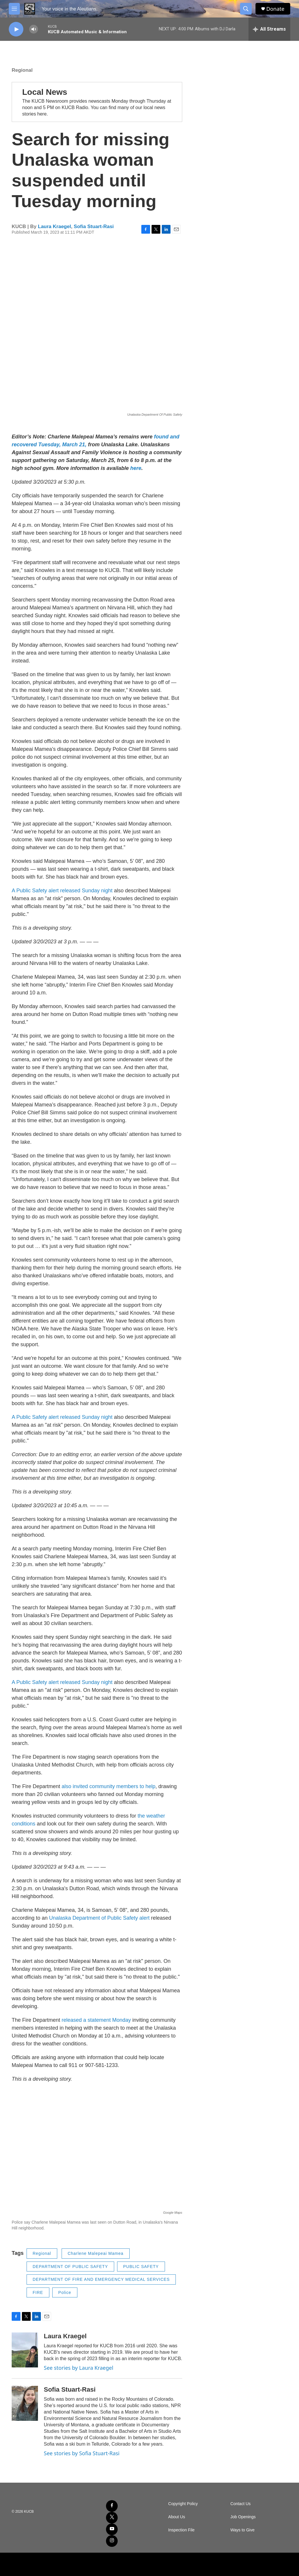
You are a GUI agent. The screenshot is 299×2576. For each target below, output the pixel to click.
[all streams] (269, 29)
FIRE (38, 2292)
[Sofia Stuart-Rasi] (25, 2403)
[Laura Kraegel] (25, 2349)
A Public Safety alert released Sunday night (62, 890)
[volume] (34, 29)
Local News (44, 92)
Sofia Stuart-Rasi (94, 226)
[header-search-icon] (246, 9)
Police (64, 2292)
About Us (176, 2517)
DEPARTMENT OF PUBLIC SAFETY (70, 2266)
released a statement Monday (96, 2020)
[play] (16, 29)
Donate (275, 9)
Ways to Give (242, 2530)
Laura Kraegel (54, 226)
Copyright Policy (183, 2504)
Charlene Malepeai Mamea (96, 2253)
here (135, 468)
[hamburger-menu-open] (14, 9)
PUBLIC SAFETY (141, 2266)
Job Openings (242, 2517)
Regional (22, 70)
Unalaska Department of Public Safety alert (99, 1918)
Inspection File (181, 2530)
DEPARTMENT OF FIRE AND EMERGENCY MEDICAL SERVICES (101, 2279)
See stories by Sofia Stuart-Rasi (81, 2453)
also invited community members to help (108, 1786)
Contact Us (240, 2504)
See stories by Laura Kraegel (78, 2367)
